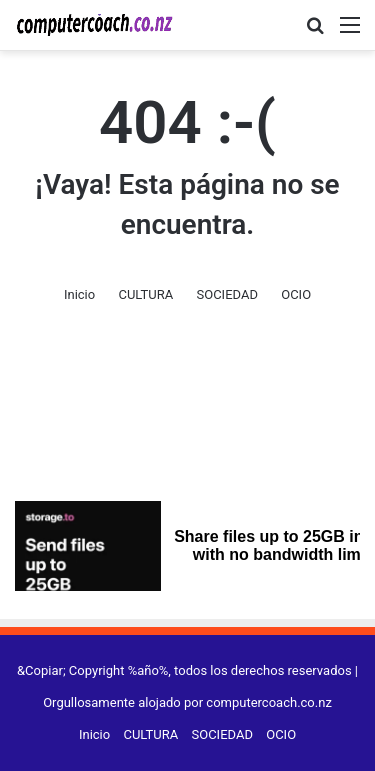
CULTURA (145, 294)
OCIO (296, 294)
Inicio (79, 294)
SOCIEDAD (226, 294)
